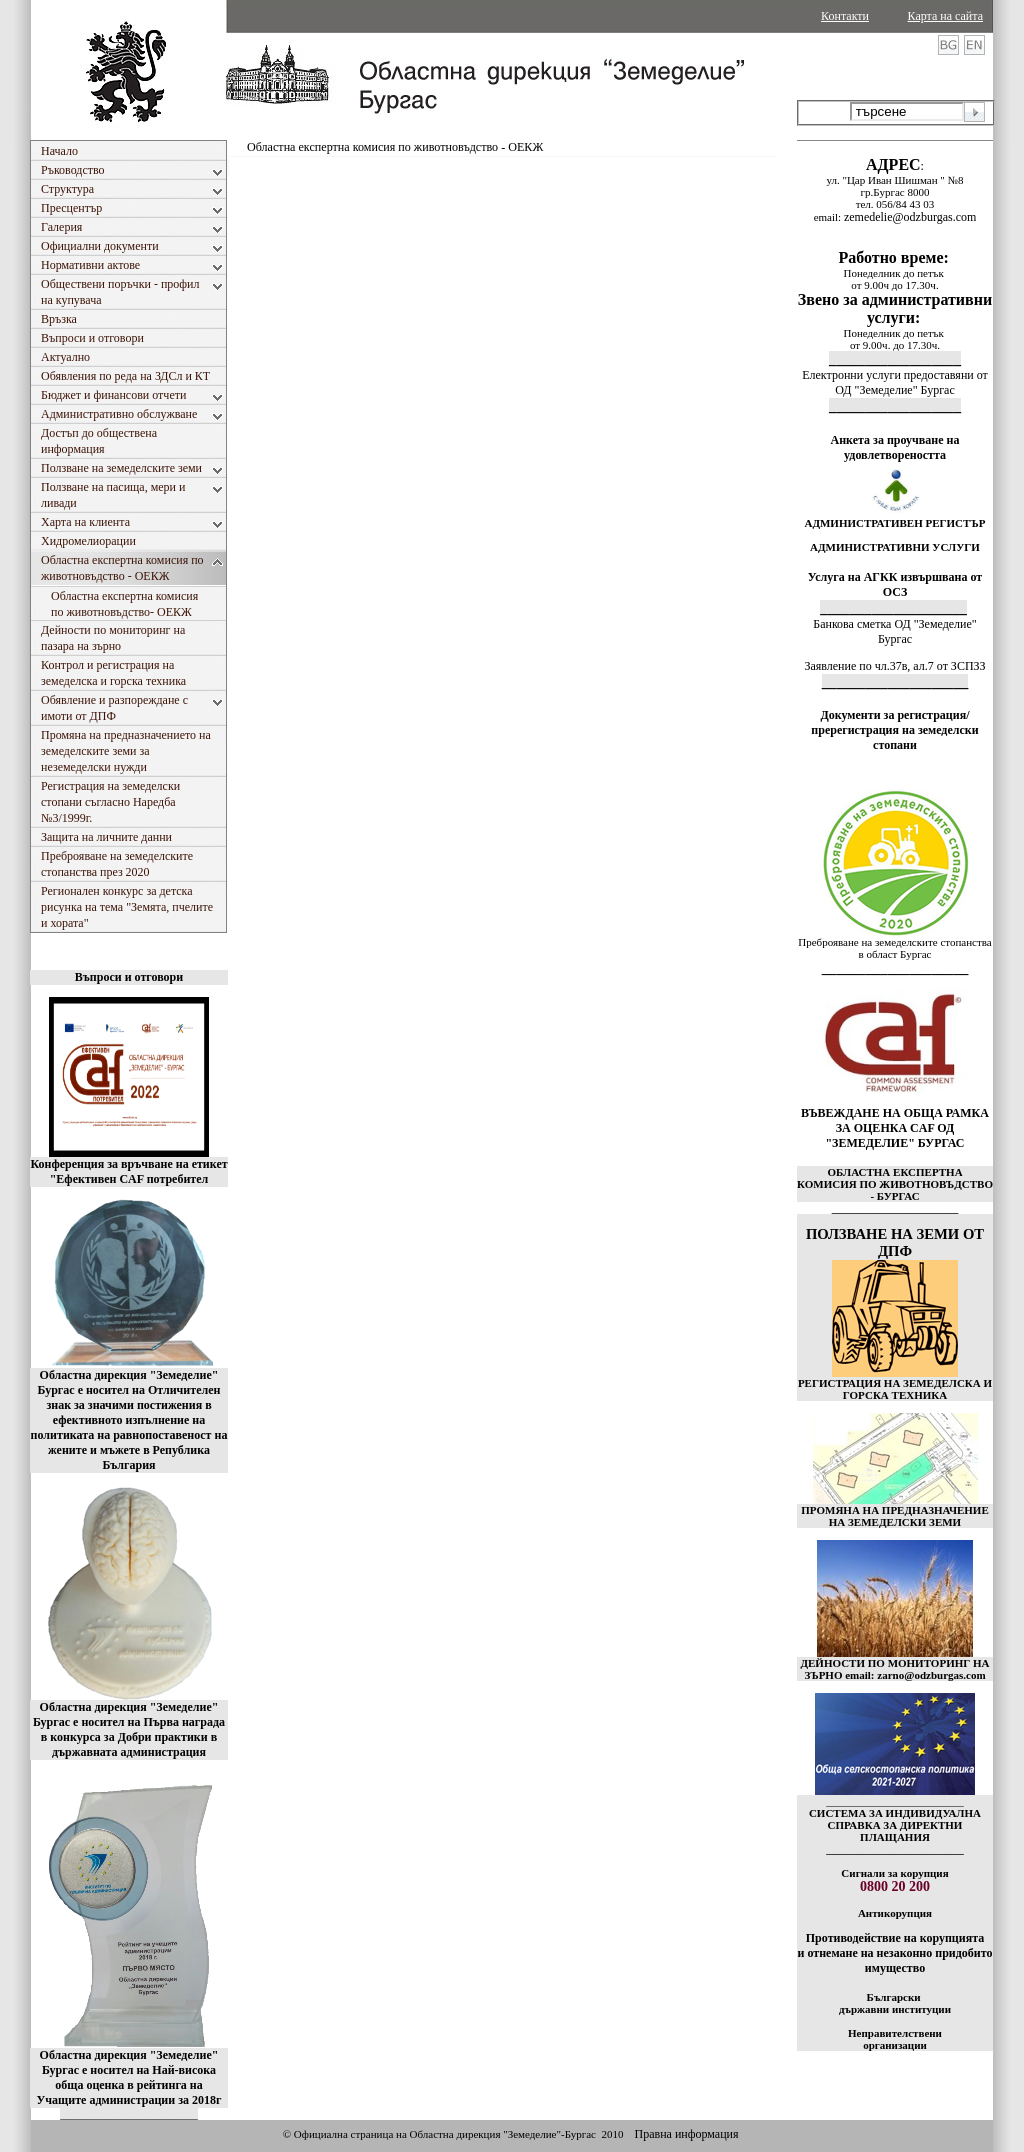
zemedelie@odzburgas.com (910, 217)
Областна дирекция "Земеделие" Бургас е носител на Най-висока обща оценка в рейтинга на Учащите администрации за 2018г (129, 2077)
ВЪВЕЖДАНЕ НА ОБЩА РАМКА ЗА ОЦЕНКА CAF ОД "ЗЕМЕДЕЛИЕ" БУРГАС (895, 1128)
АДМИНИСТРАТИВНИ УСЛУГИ (895, 547)
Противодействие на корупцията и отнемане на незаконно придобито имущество (894, 1953)
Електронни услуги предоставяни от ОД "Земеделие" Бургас (895, 382)
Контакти (845, 16)
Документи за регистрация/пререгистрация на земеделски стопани (894, 730)
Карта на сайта (945, 16)
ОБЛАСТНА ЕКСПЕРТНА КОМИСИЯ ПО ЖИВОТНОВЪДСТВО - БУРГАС (895, 1184)
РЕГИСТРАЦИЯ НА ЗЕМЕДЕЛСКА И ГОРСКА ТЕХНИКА (895, 1389)
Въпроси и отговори (129, 977)
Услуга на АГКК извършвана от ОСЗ (895, 584)
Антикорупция (895, 1913)
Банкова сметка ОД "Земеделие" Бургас (894, 631)
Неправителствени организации (895, 2039)
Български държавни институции (895, 2003)
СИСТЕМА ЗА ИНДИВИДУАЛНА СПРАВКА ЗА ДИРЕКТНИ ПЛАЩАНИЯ (895, 1825)
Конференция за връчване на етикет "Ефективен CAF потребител (128, 1171)
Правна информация (686, 2134)
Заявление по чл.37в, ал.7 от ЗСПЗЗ (894, 666)
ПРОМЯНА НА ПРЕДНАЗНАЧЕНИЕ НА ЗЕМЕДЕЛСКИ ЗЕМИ (895, 1516)
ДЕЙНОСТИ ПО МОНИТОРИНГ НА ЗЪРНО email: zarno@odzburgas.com (894, 1669)
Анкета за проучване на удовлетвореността (895, 447)
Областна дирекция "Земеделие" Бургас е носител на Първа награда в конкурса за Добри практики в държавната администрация (129, 1729)
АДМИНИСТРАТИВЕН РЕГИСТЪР (894, 523)
